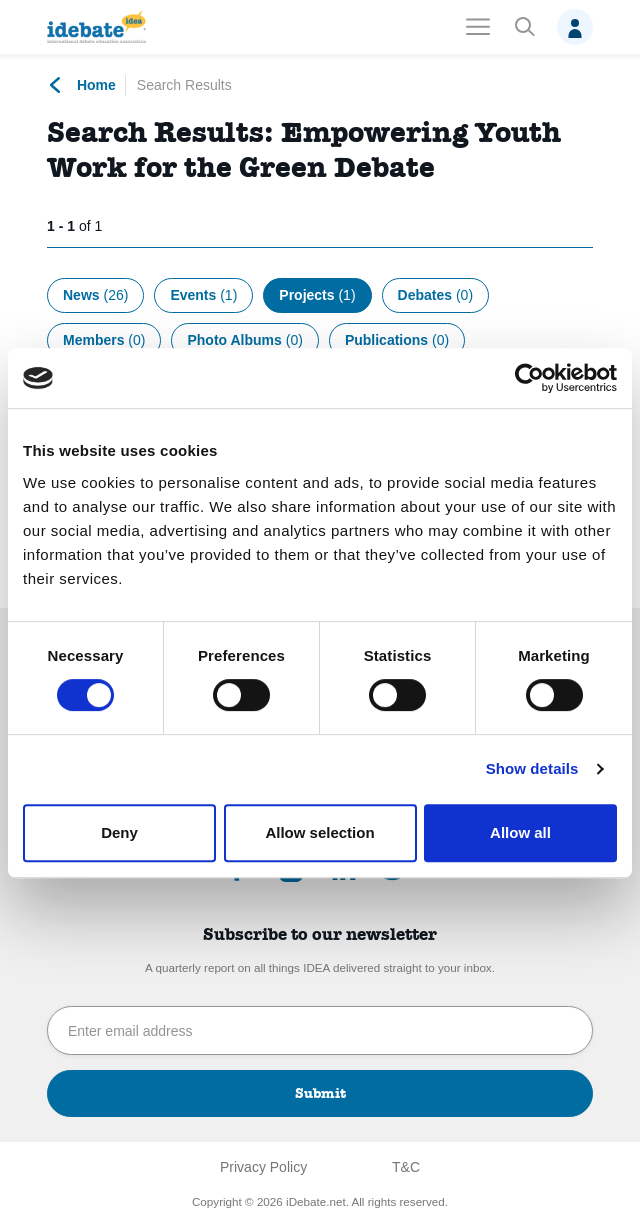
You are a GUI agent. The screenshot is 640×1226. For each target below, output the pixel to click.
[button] (524, 27)
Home (81, 85)
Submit (320, 1093)
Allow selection (319, 832)
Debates (435, 295)
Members (104, 340)
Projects (317, 295)
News (95, 295)
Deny (119, 832)
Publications (397, 340)
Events (203, 295)
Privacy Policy (263, 1167)
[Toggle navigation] (478, 27)
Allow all (520, 832)
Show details (532, 768)
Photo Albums (244, 340)
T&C (406, 1167)
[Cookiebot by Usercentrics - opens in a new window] (529, 378)
